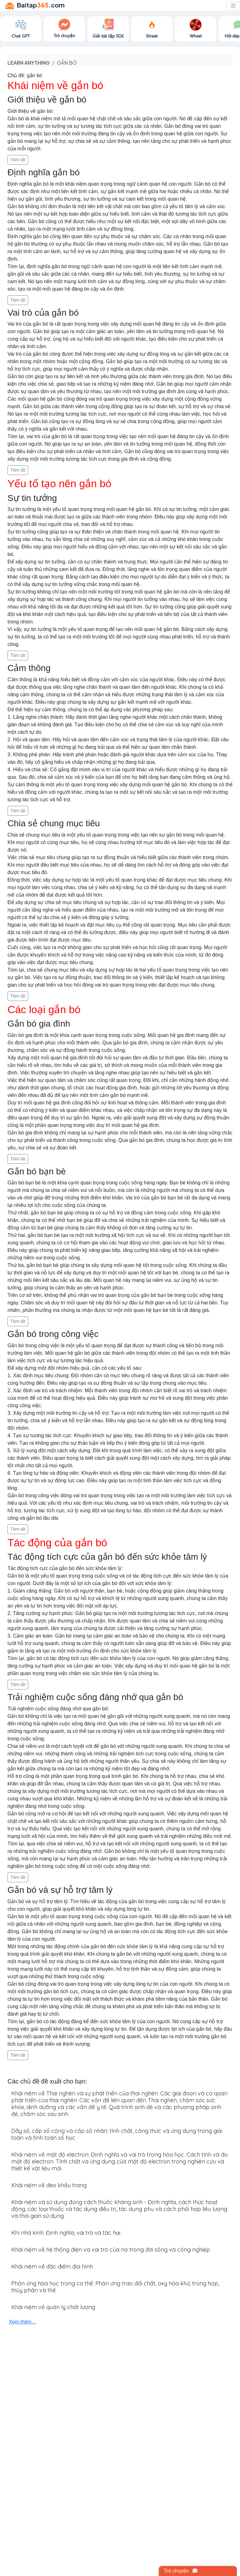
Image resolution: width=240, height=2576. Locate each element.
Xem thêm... (22, 2321)
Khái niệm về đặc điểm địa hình (52, 2266)
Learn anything (29, 62)
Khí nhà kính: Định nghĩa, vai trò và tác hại (65, 2232)
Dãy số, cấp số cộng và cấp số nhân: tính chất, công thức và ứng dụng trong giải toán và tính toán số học (116, 2134)
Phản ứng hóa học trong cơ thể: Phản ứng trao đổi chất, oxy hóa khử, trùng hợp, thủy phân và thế (115, 2287)
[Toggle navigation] (233, 5)
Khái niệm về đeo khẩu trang (49, 2185)
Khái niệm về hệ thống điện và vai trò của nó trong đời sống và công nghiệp (110, 2249)
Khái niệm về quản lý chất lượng (53, 2307)
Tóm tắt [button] (17, 159)
